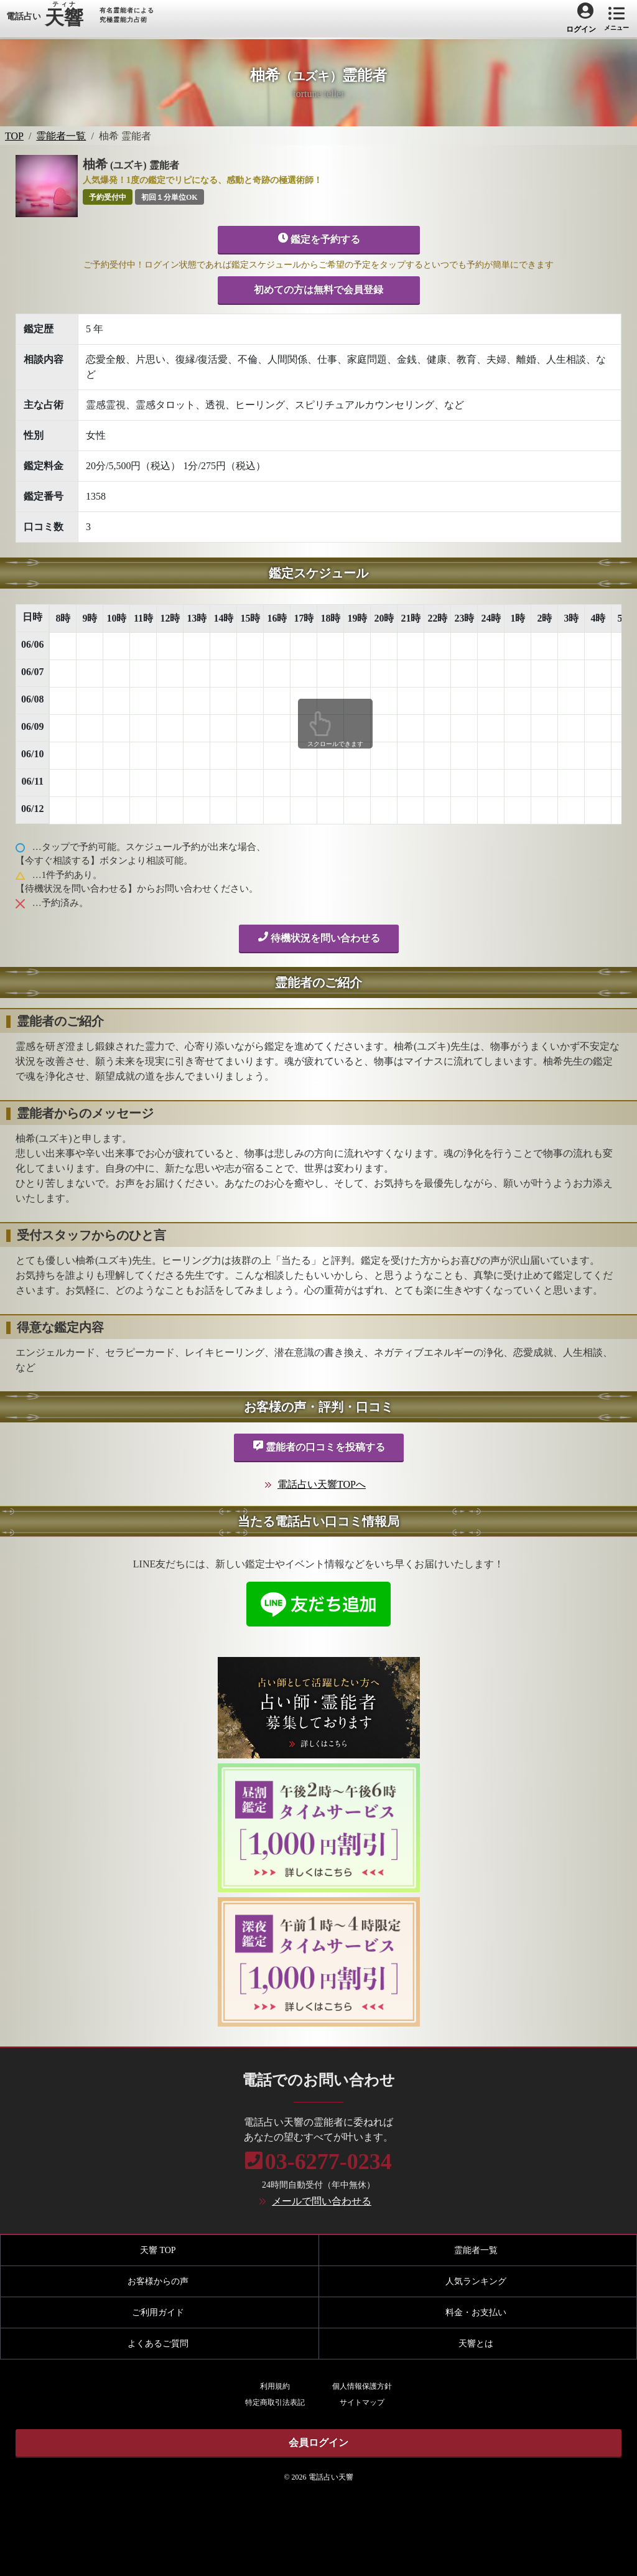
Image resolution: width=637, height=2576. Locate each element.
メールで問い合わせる (321, 2201)
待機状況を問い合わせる (319, 937)
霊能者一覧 (61, 136)
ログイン (581, 29)
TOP (14, 136)
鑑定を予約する (318, 238)
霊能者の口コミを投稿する (319, 1446)
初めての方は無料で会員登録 (318, 289)
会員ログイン (318, 2442)
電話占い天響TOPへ (321, 1484)
